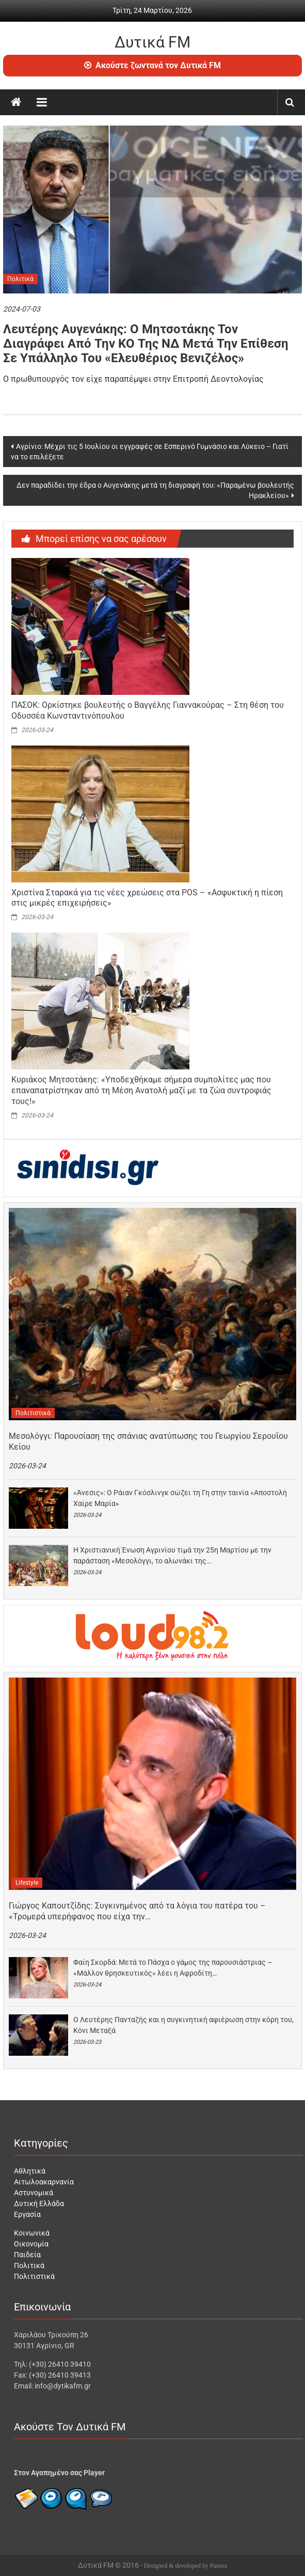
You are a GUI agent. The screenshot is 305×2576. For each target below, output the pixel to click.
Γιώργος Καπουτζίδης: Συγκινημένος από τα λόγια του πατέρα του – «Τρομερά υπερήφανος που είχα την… (137, 1911)
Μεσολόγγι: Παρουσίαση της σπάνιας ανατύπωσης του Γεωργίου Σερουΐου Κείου (148, 1441)
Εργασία (27, 2214)
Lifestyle (26, 1882)
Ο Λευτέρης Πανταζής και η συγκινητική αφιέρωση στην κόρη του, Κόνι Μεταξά (183, 2025)
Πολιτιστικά (33, 1413)
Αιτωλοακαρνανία (44, 2182)
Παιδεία (27, 2255)
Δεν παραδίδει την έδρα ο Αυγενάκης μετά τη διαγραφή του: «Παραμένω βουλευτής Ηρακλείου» (155, 490)
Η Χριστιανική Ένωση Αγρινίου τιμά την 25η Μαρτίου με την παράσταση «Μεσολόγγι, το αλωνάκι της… (172, 1555)
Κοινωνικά (32, 2233)
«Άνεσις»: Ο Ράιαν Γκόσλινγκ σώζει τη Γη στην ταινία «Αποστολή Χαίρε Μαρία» (180, 1498)
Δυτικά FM (152, 42)
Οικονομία (31, 2244)
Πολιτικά (20, 279)
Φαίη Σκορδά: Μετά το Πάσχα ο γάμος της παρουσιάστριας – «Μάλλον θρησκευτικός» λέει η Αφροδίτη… (172, 1967)
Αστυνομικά (33, 2193)
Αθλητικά (29, 2171)
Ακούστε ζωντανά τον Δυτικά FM (152, 65)
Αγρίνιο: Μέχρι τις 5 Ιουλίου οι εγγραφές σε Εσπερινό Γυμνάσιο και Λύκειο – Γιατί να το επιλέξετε (149, 451)
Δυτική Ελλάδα (39, 2203)
